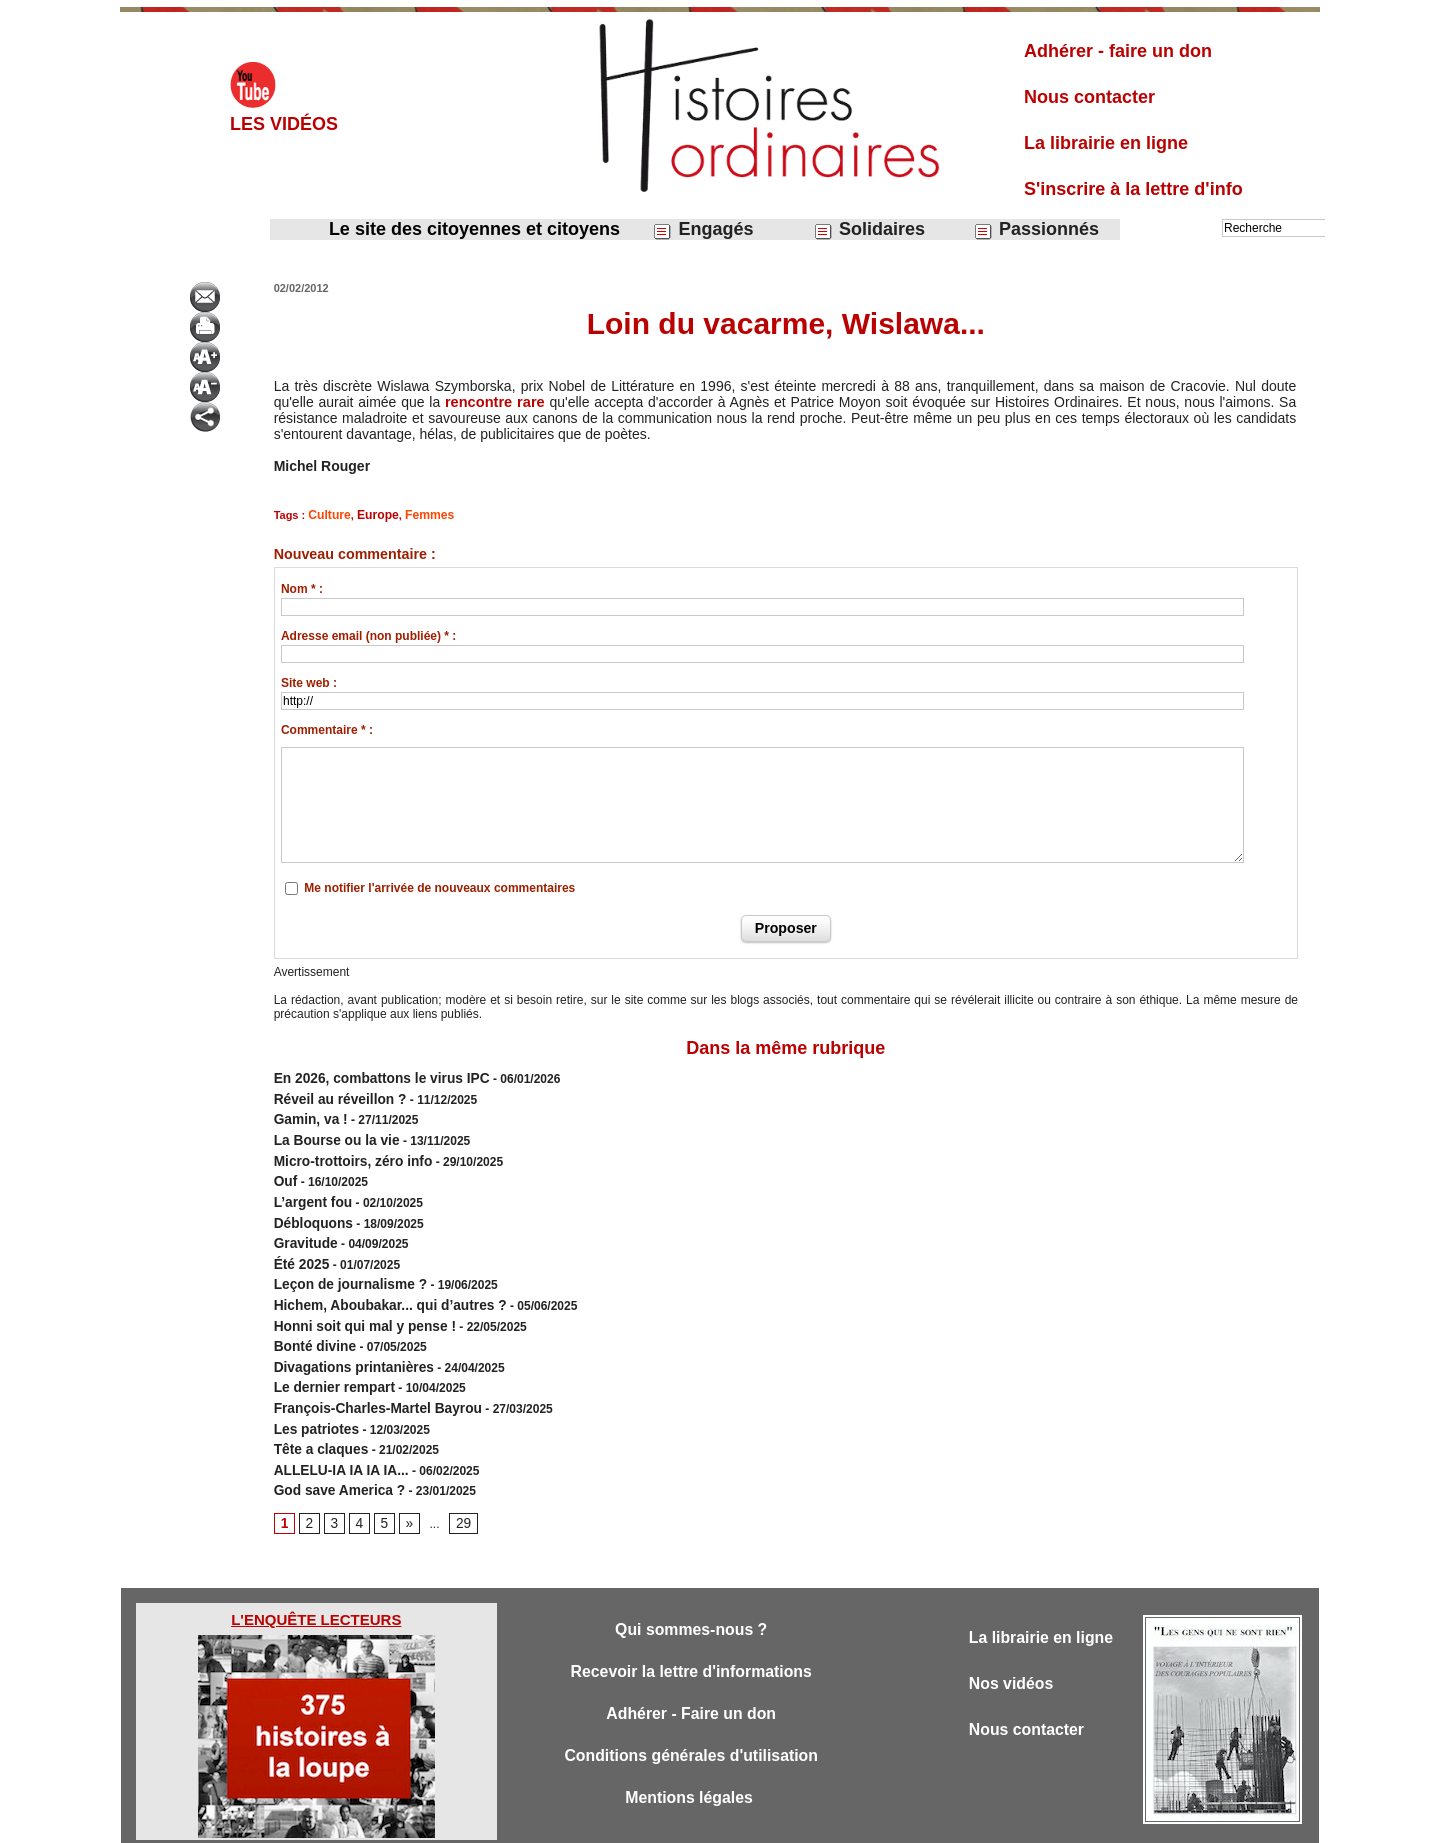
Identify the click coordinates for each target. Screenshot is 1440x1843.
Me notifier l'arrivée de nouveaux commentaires (439, 886)
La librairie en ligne (1106, 143)
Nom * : (302, 587)
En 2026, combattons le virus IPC (368, 1075)
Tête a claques (315, 1399)
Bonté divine (310, 1309)
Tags (754, 1821)
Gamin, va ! (306, 1111)
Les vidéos (284, 124)
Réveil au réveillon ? (332, 1093)
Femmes (419, 514)
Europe (372, 514)
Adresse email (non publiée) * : (368, 634)
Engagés (702, 229)
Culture (327, 514)
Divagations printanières (344, 1327)
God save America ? (331, 1435)
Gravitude (302, 1219)
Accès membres (617, 1821)
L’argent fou (308, 1183)
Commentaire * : (327, 728)
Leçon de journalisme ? (341, 1255)
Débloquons (308, 1201)
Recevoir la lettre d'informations (691, 1617)
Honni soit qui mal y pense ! (353, 1291)
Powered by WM (822, 1821)
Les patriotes (311, 1381)
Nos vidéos (1014, 1629)
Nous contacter (1089, 97)
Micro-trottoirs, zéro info (343, 1147)
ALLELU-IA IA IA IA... (333, 1417)
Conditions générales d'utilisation (691, 1705)
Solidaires (869, 229)
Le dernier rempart (327, 1345)
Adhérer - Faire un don (691, 1661)
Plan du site (701, 1821)
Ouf (284, 1165)
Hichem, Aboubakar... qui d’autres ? (376, 1273)
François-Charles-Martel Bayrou (365, 1363)
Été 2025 (298, 1237)
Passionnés (1036, 229)
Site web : (309, 681)
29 (456, 1466)
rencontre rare (494, 402)
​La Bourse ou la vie (329, 1129)
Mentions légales (691, 1749)
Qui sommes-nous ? (690, 1573)
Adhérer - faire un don (1118, 51)
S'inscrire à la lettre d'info (1133, 189)
